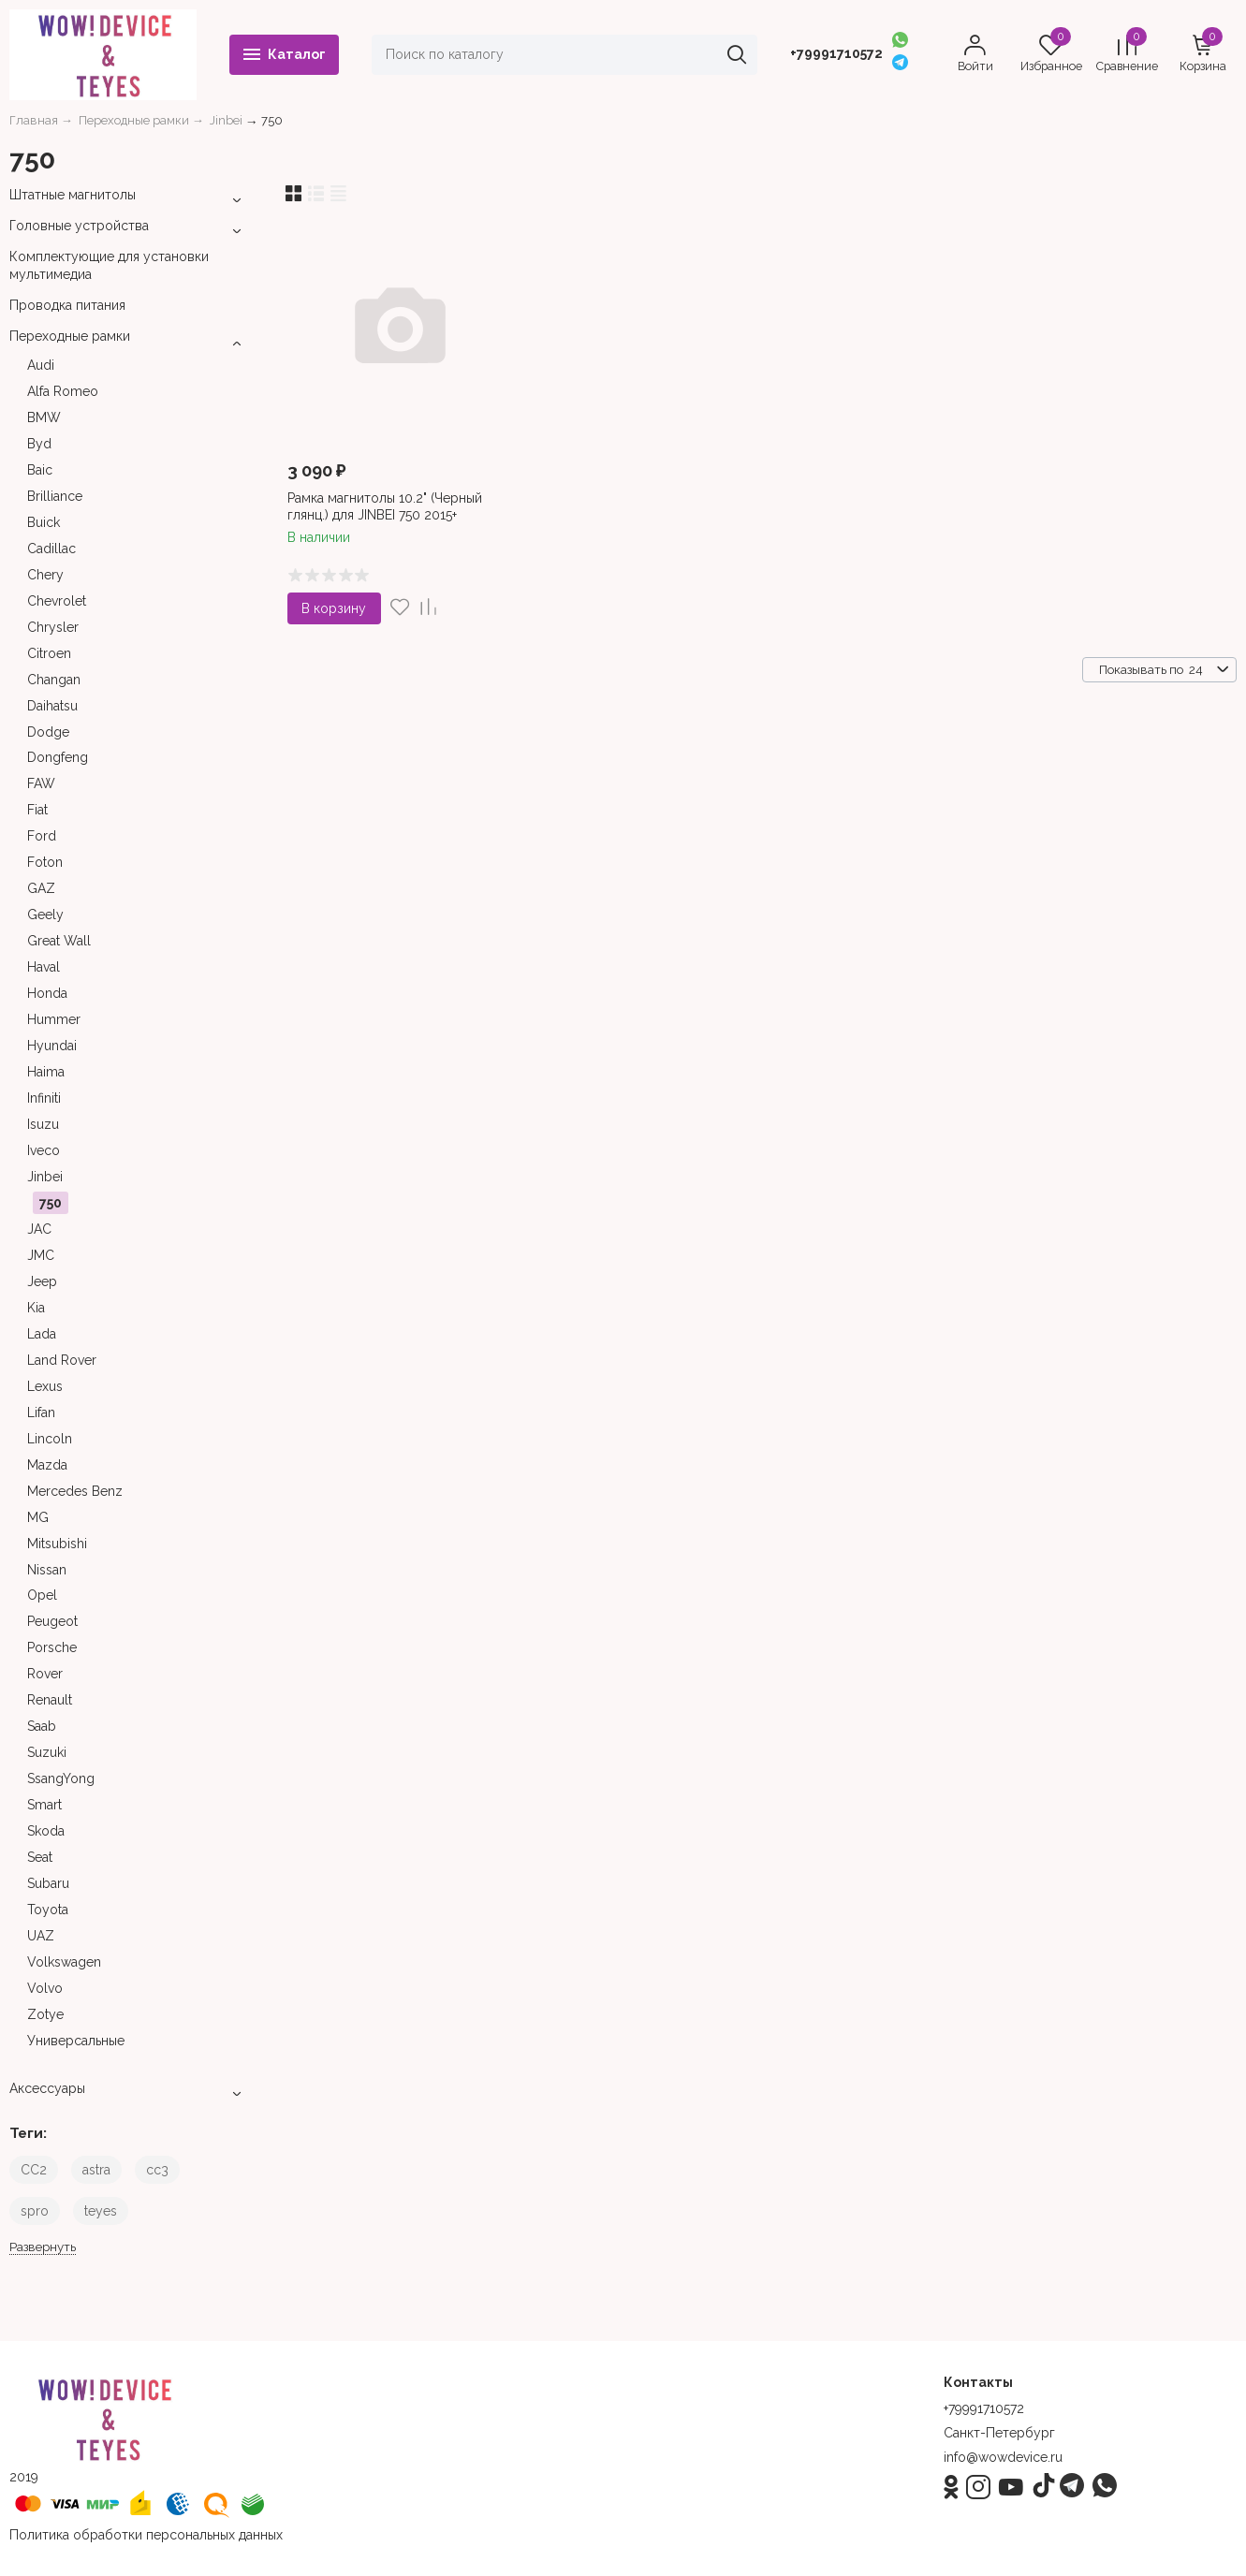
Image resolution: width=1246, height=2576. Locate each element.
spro (35, 2210)
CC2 (34, 2169)
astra (96, 2169)
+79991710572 (836, 53)
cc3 (157, 2169)
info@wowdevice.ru (1003, 2457)
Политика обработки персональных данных (146, 2534)
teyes (100, 2210)
